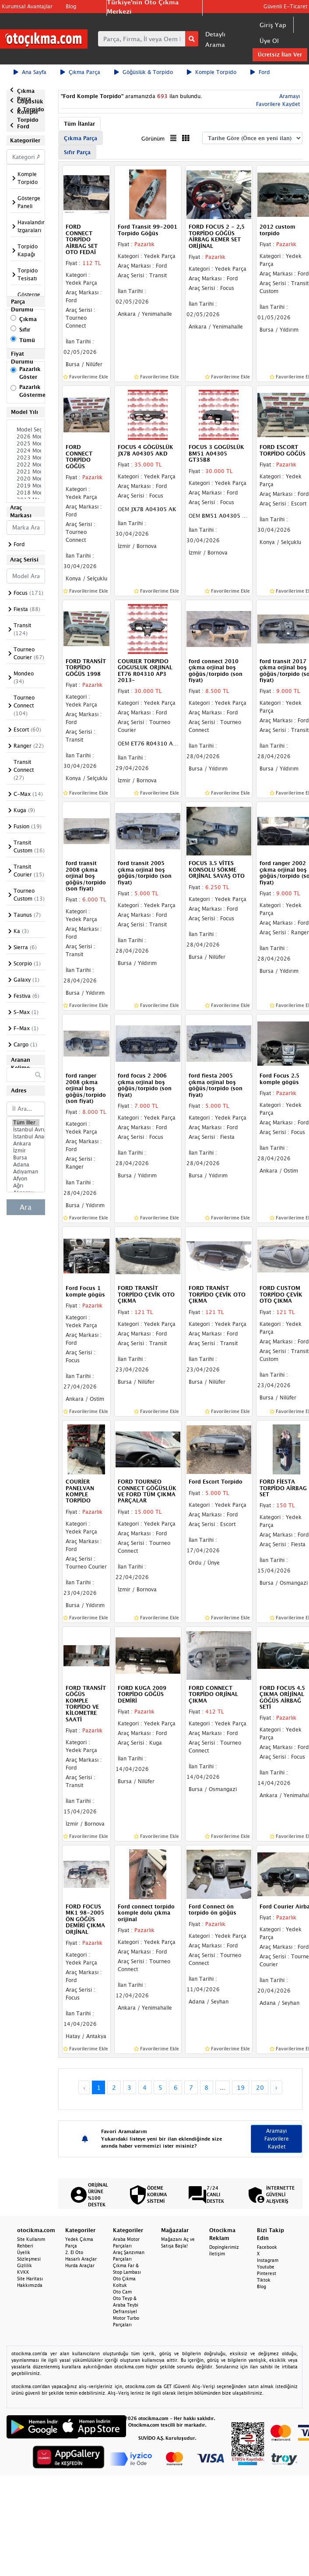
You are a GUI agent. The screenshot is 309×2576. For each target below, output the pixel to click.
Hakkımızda (29, 2285)
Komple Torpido (211, 72)
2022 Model (26, 464)
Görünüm (153, 138)
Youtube (265, 2266)
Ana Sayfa (30, 72)
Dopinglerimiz (224, 2247)
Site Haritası (30, 2278)
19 (241, 2087)
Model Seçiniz (26, 429)
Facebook (267, 2247)
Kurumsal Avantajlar (27, 6)
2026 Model (26, 436)
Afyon (25, 1178)
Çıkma (28, 319)
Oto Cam (122, 2291)
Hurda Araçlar (80, 2265)
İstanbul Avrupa (25, 1129)
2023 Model (26, 457)
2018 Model (26, 492)
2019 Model (26, 485)
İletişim (217, 2253)
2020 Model (26, 478)
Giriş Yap (273, 24)
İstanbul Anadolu (25, 1136)
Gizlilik (24, 2265)
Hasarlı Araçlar (81, 2259)
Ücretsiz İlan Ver (280, 54)
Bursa (25, 1157)
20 (260, 2087)
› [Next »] (276, 2087)
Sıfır (24, 329)
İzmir (25, 1150)
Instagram (267, 2260)
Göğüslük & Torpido (143, 72)
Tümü (27, 340)
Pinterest (266, 2273)
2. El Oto (74, 2252)
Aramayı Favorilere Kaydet (276, 2138)
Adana (25, 1164)
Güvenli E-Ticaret (285, 6)
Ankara (25, 1143)
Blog (71, 6)
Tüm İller (25, 1122)
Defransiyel (125, 2311)
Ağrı (25, 1185)
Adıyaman (25, 1171)
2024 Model (26, 450)
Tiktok (263, 2280)
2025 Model (26, 443)
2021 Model (26, 471)
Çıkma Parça (80, 72)
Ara (26, 1207)
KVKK (23, 2272)
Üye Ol (269, 40)
